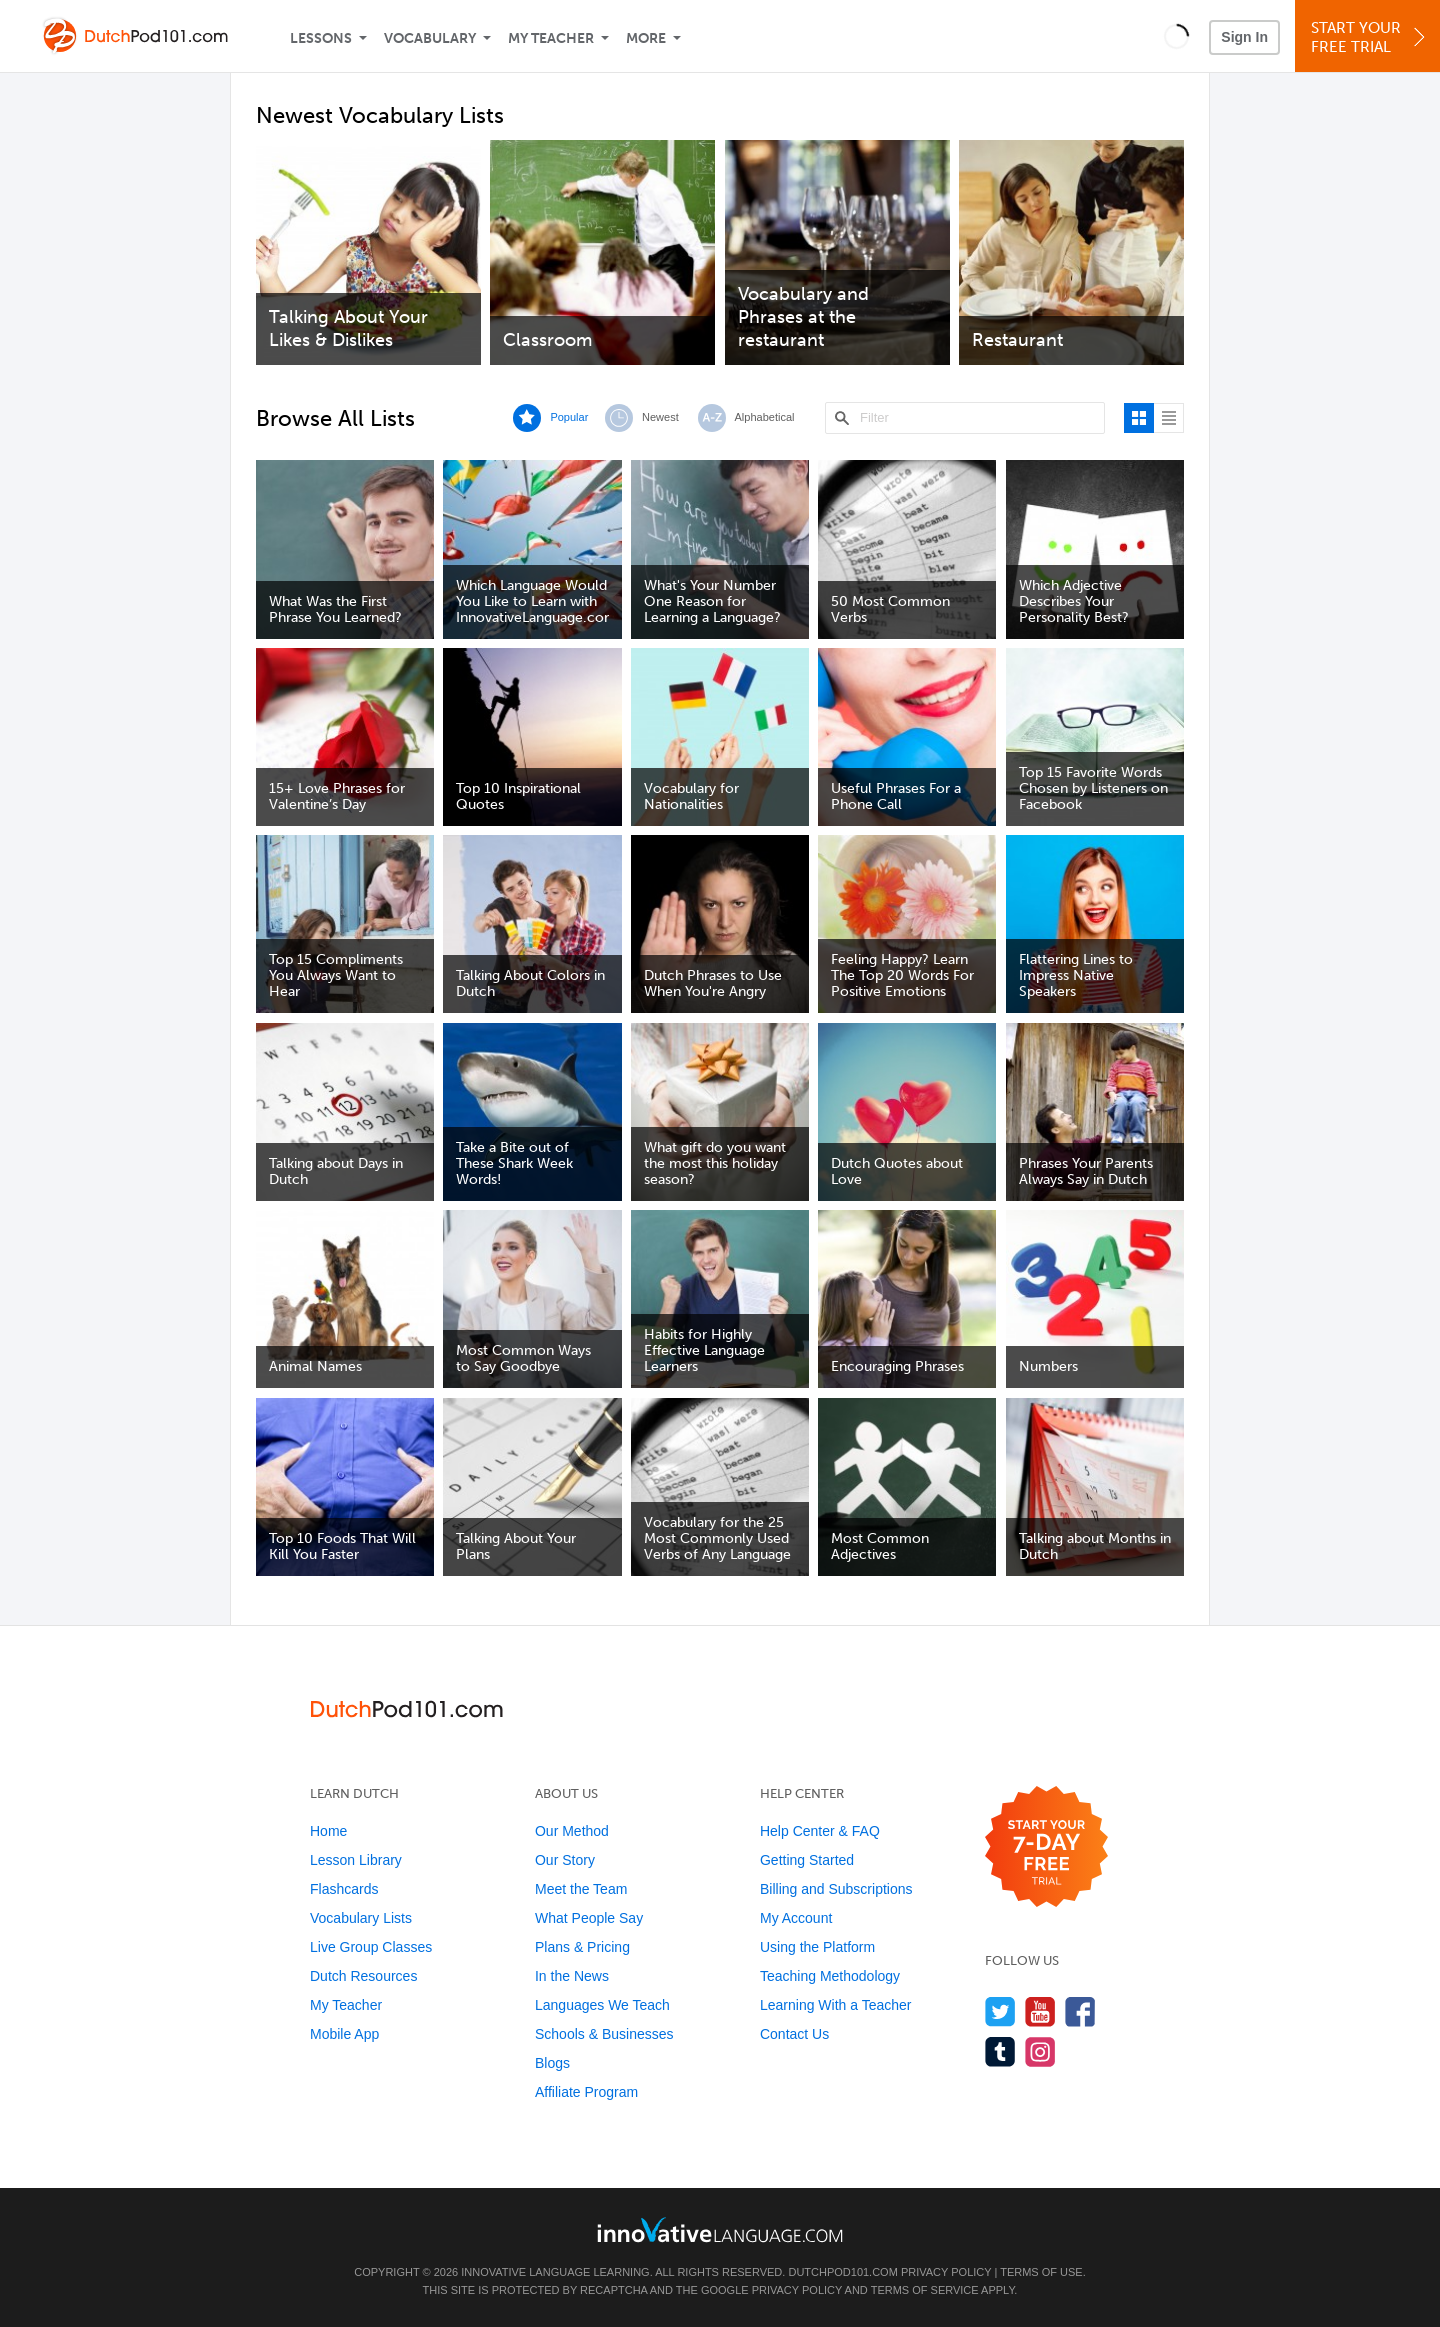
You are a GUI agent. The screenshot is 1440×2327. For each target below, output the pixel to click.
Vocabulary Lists (361, 1918)
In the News (572, 1976)
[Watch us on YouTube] (1040, 2011)
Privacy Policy (946, 2272)
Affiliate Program (586, 2092)
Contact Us (794, 2034)
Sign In (1244, 37)
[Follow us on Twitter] (1000, 2011)
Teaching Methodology (830, 1976)
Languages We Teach (602, 2005)
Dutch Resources (363, 1976)
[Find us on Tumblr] (1000, 2051)
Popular (569, 417)
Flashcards (344, 1889)
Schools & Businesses (604, 2034)
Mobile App (344, 2034)
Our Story (565, 1860)
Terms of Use (1041, 2272)
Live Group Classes (371, 1947)
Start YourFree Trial (1370, 37)
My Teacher (551, 38)
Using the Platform (817, 1947)
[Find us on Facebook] (1080, 2011)
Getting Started (807, 1860)
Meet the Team (581, 1889)
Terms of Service (925, 2290)
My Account (796, 1918)
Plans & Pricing (582, 1947)
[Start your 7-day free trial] (1046, 1847)
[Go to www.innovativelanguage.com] (720, 2229)
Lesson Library (356, 1860)
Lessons (321, 38)
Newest (660, 417)
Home (328, 1831)
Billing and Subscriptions (836, 1889)
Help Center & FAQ (820, 1831)
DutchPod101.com (842, 2272)
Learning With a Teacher (836, 2005)
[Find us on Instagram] (1040, 2051)
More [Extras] (646, 38)
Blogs (552, 2063)
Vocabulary (430, 38)
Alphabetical (765, 417)
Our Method (572, 1831)
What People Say (589, 1918)
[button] (1176, 36)
